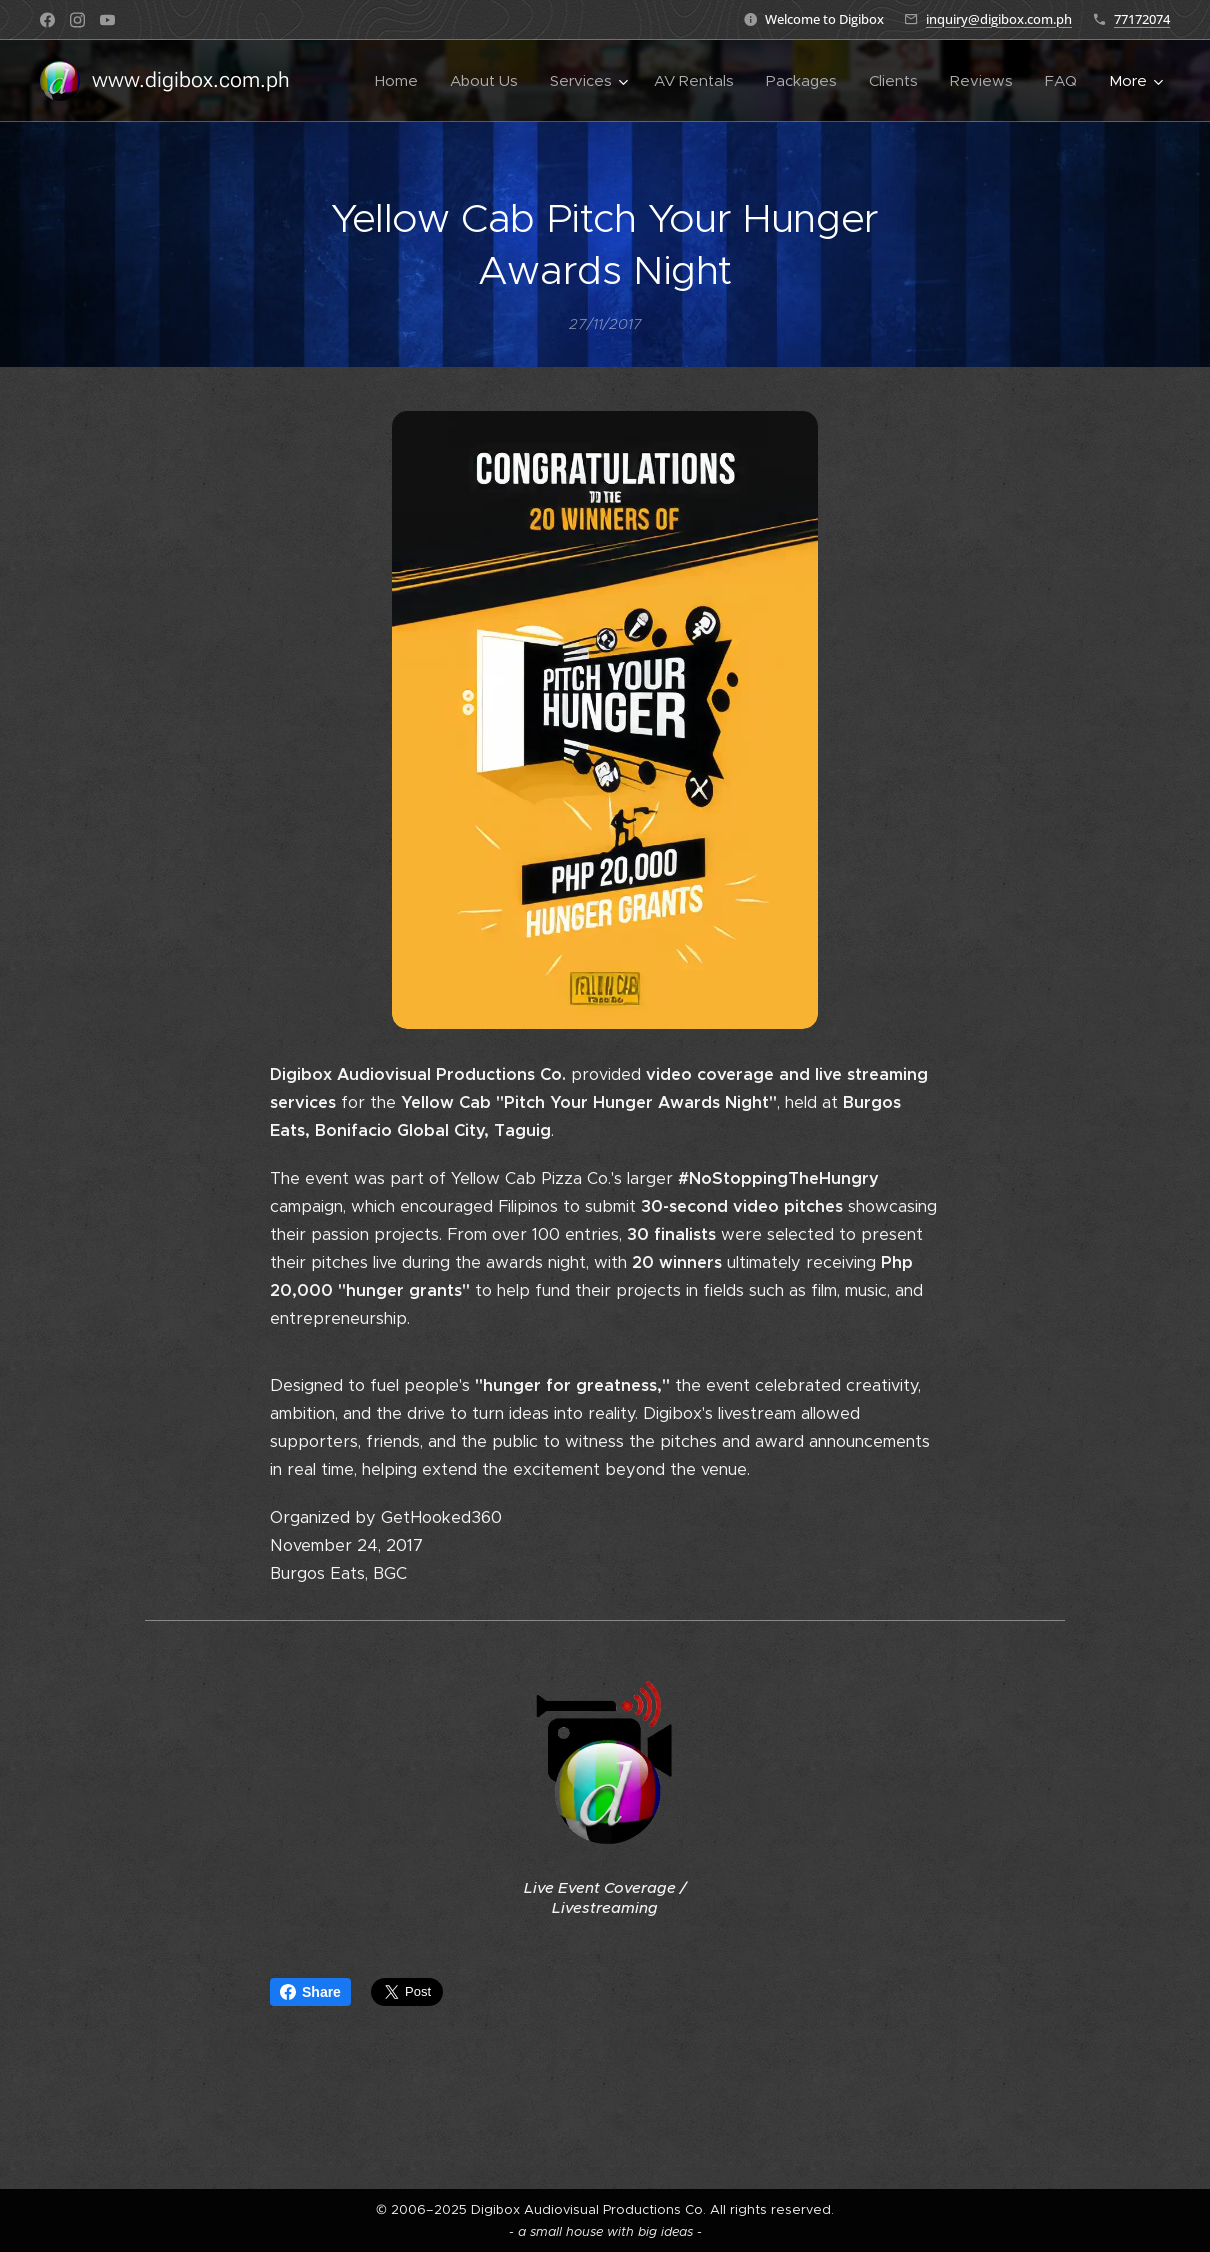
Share (310, 1992)
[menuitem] (402, 81)
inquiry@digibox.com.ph (999, 19)
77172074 (1142, 19)
